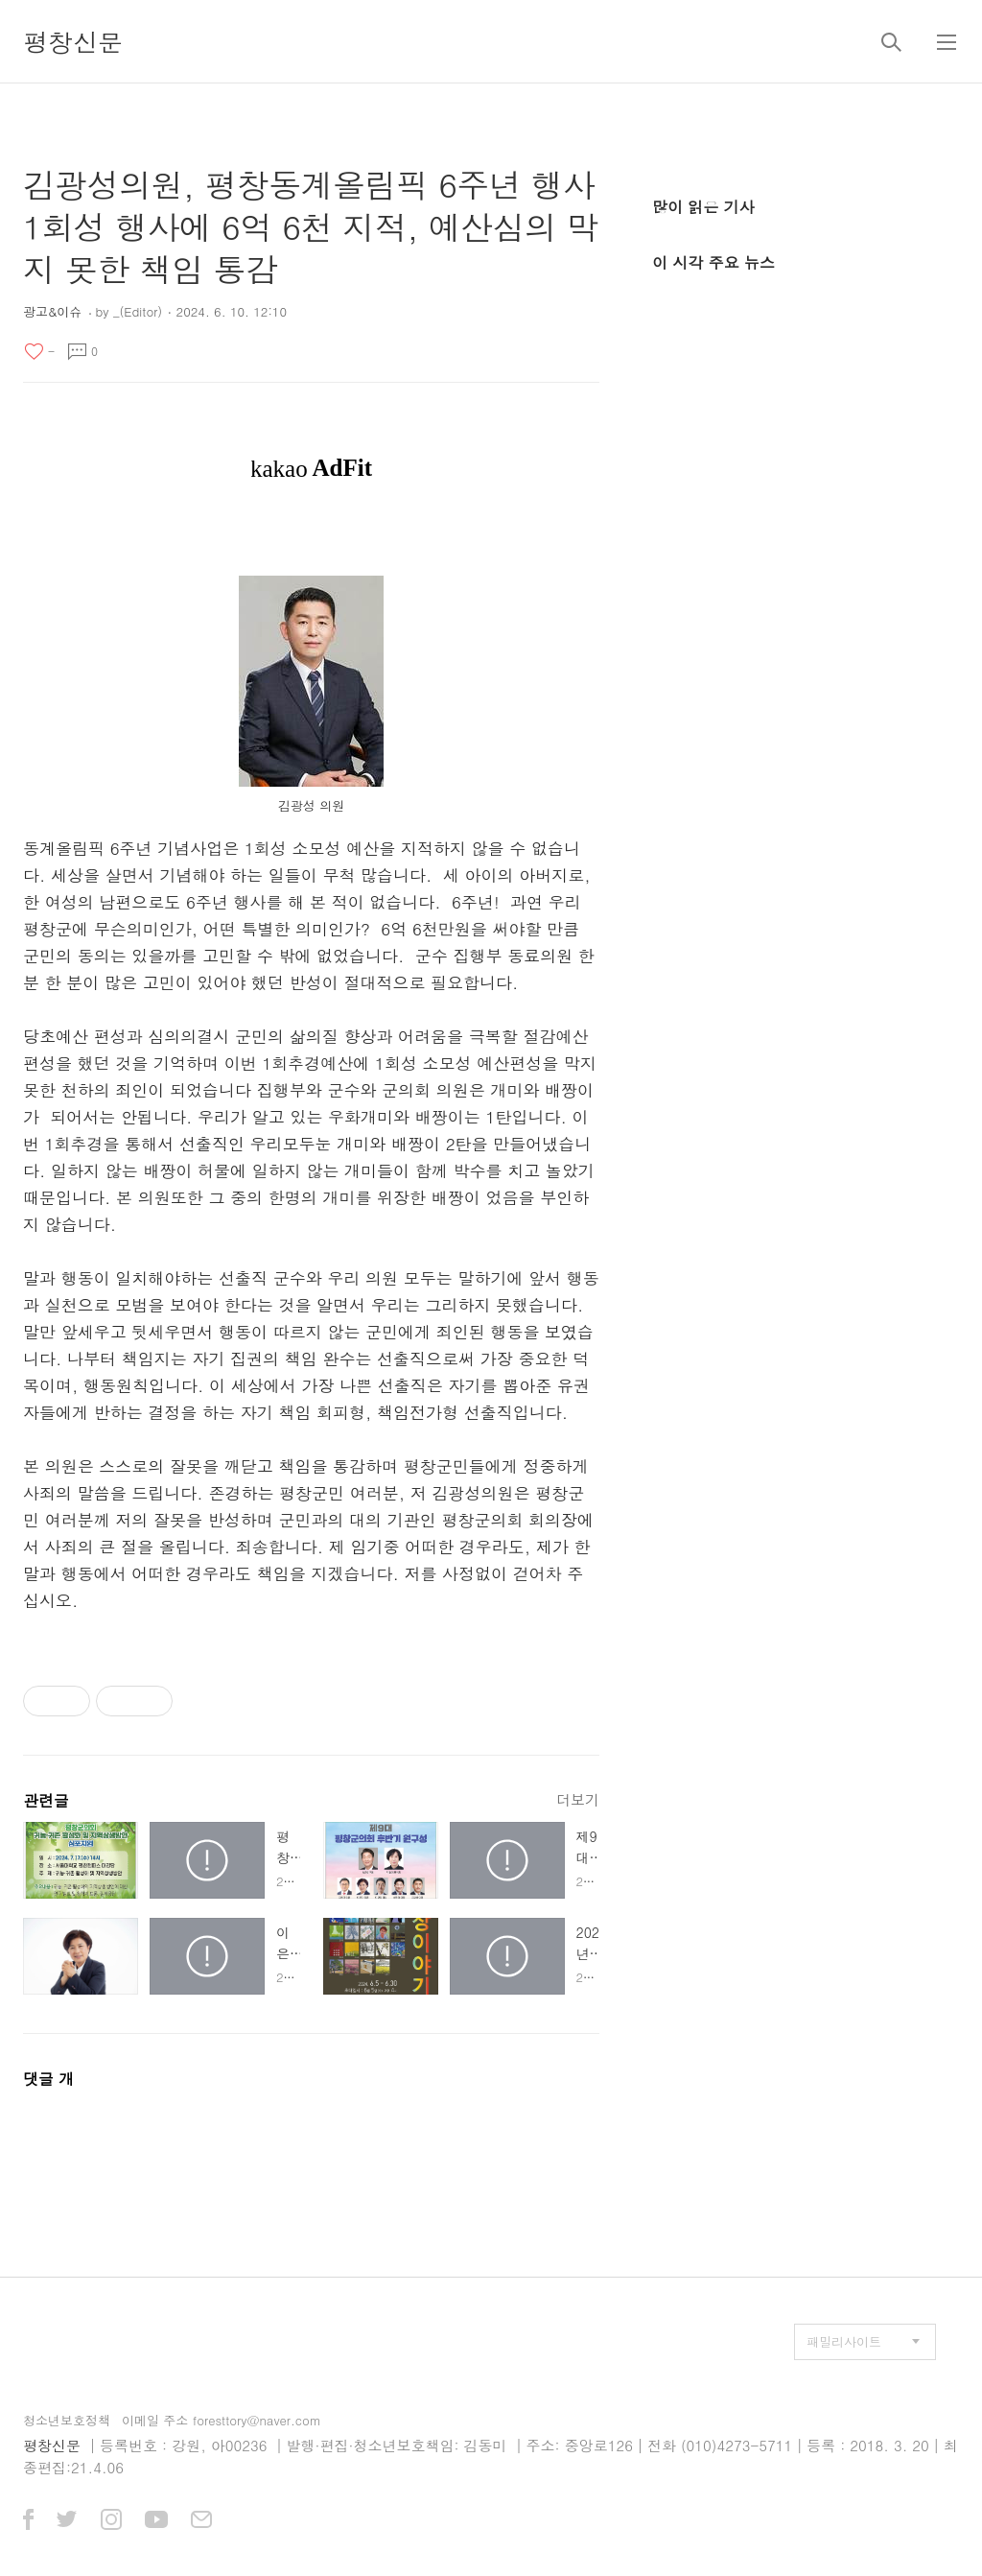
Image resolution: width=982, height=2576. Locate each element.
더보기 (577, 1799)
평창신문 (73, 41)
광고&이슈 (52, 311)
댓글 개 (48, 2079)
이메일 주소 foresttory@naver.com (221, 2420)
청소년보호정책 (66, 2420)
